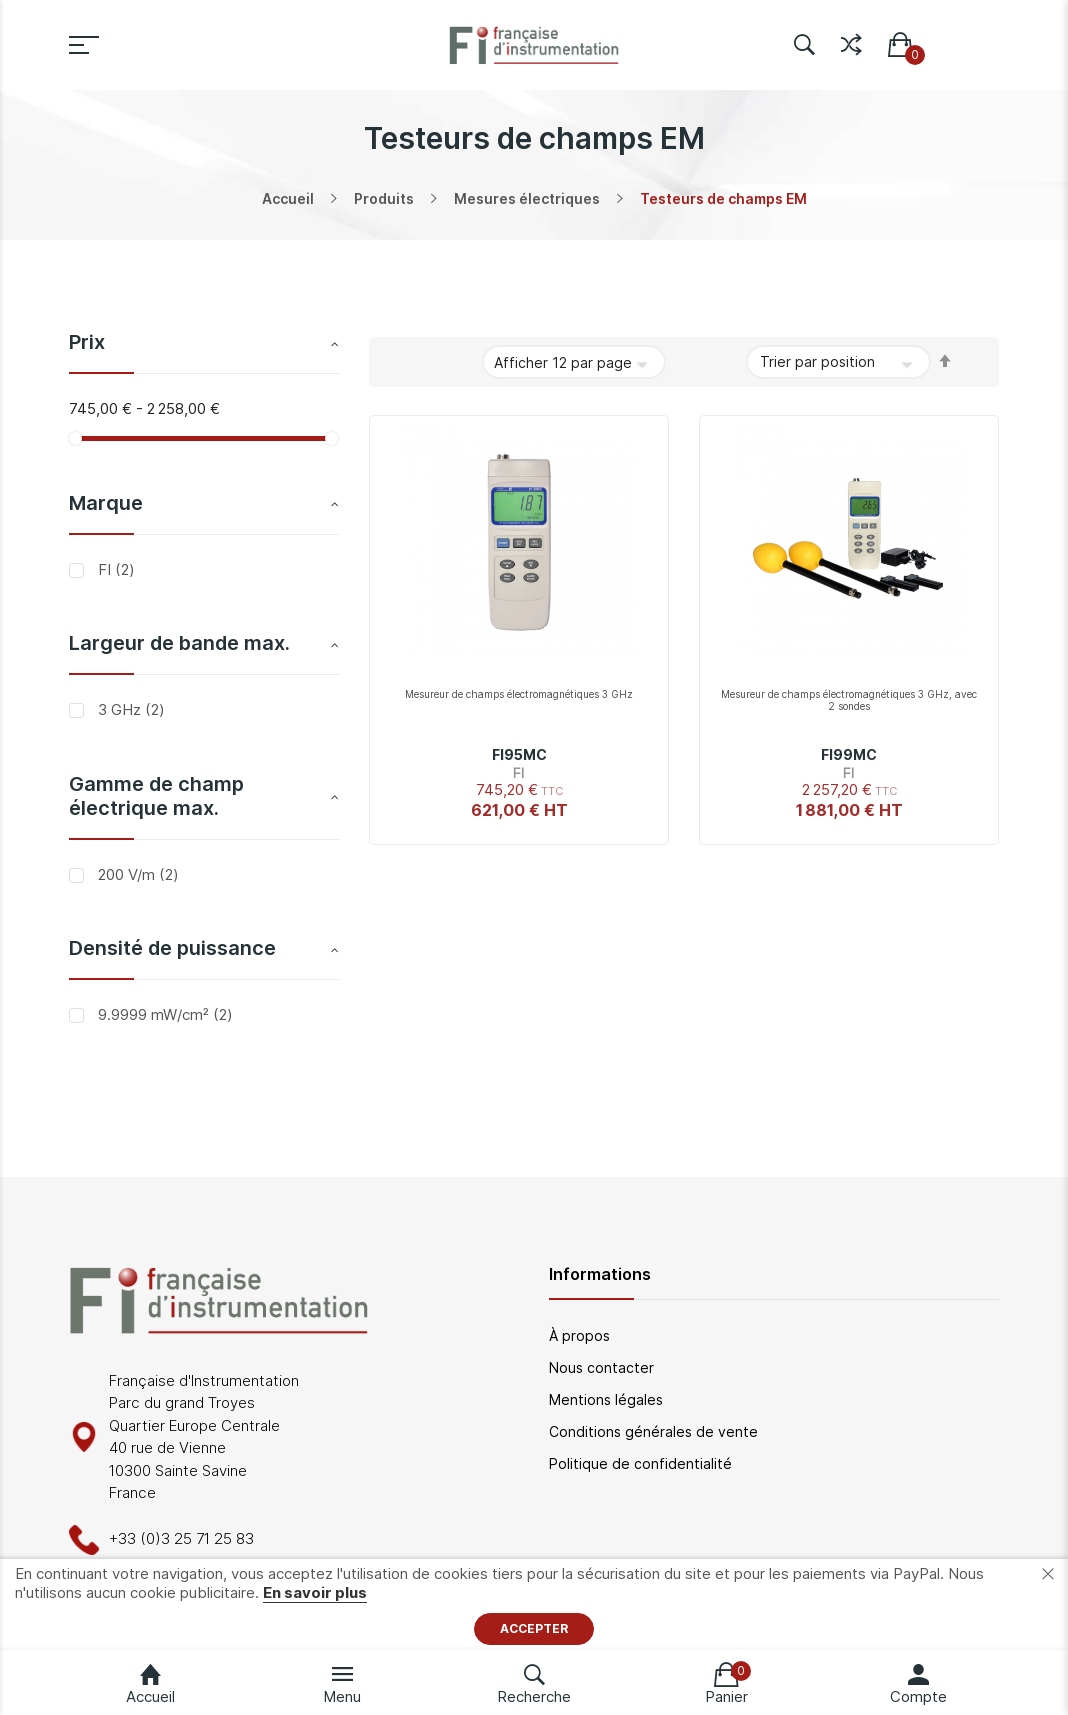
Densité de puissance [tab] (172, 948)
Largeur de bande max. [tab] (179, 643)
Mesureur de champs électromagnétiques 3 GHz (519, 694)
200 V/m (136, 874)
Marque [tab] (106, 503)
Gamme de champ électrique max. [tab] (156, 796)
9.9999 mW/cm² (163, 1014)
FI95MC (519, 754)
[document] (534, 1604)
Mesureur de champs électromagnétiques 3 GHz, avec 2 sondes (849, 700)
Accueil (288, 198)
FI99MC (849, 754)
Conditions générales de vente (653, 1431)
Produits (384, 198)
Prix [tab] (87, 342)
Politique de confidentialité (640, 1463)
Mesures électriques (527, 198)
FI (114, 569)
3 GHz (129, 709)
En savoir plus (315, 1592)
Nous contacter (601, 1367)
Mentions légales (606, 1399)
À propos (579, 1335)
